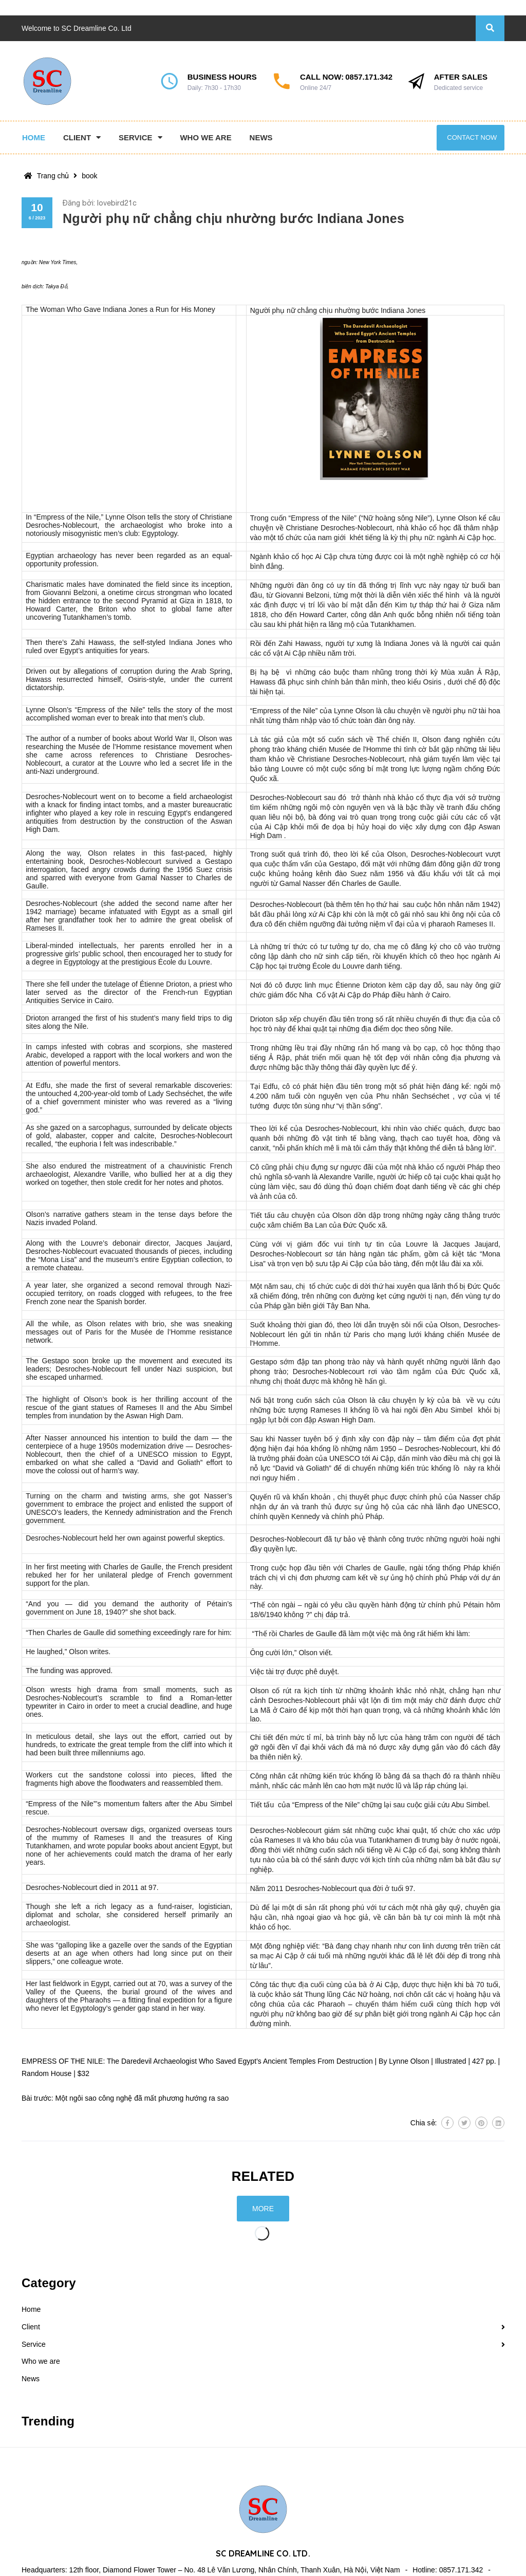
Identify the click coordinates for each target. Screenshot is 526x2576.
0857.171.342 (368, 76)
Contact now (472, 137)
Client (31, 2327)
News (31, 2379)
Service (34, 2344)
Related (263, 2176)
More (263, 2208)
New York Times (58, 262)
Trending (48, 2421)
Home (31, 2309)
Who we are (41, 2361)
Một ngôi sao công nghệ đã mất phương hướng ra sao (142, 2098)
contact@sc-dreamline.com (87, 2556)
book (89, 176)
